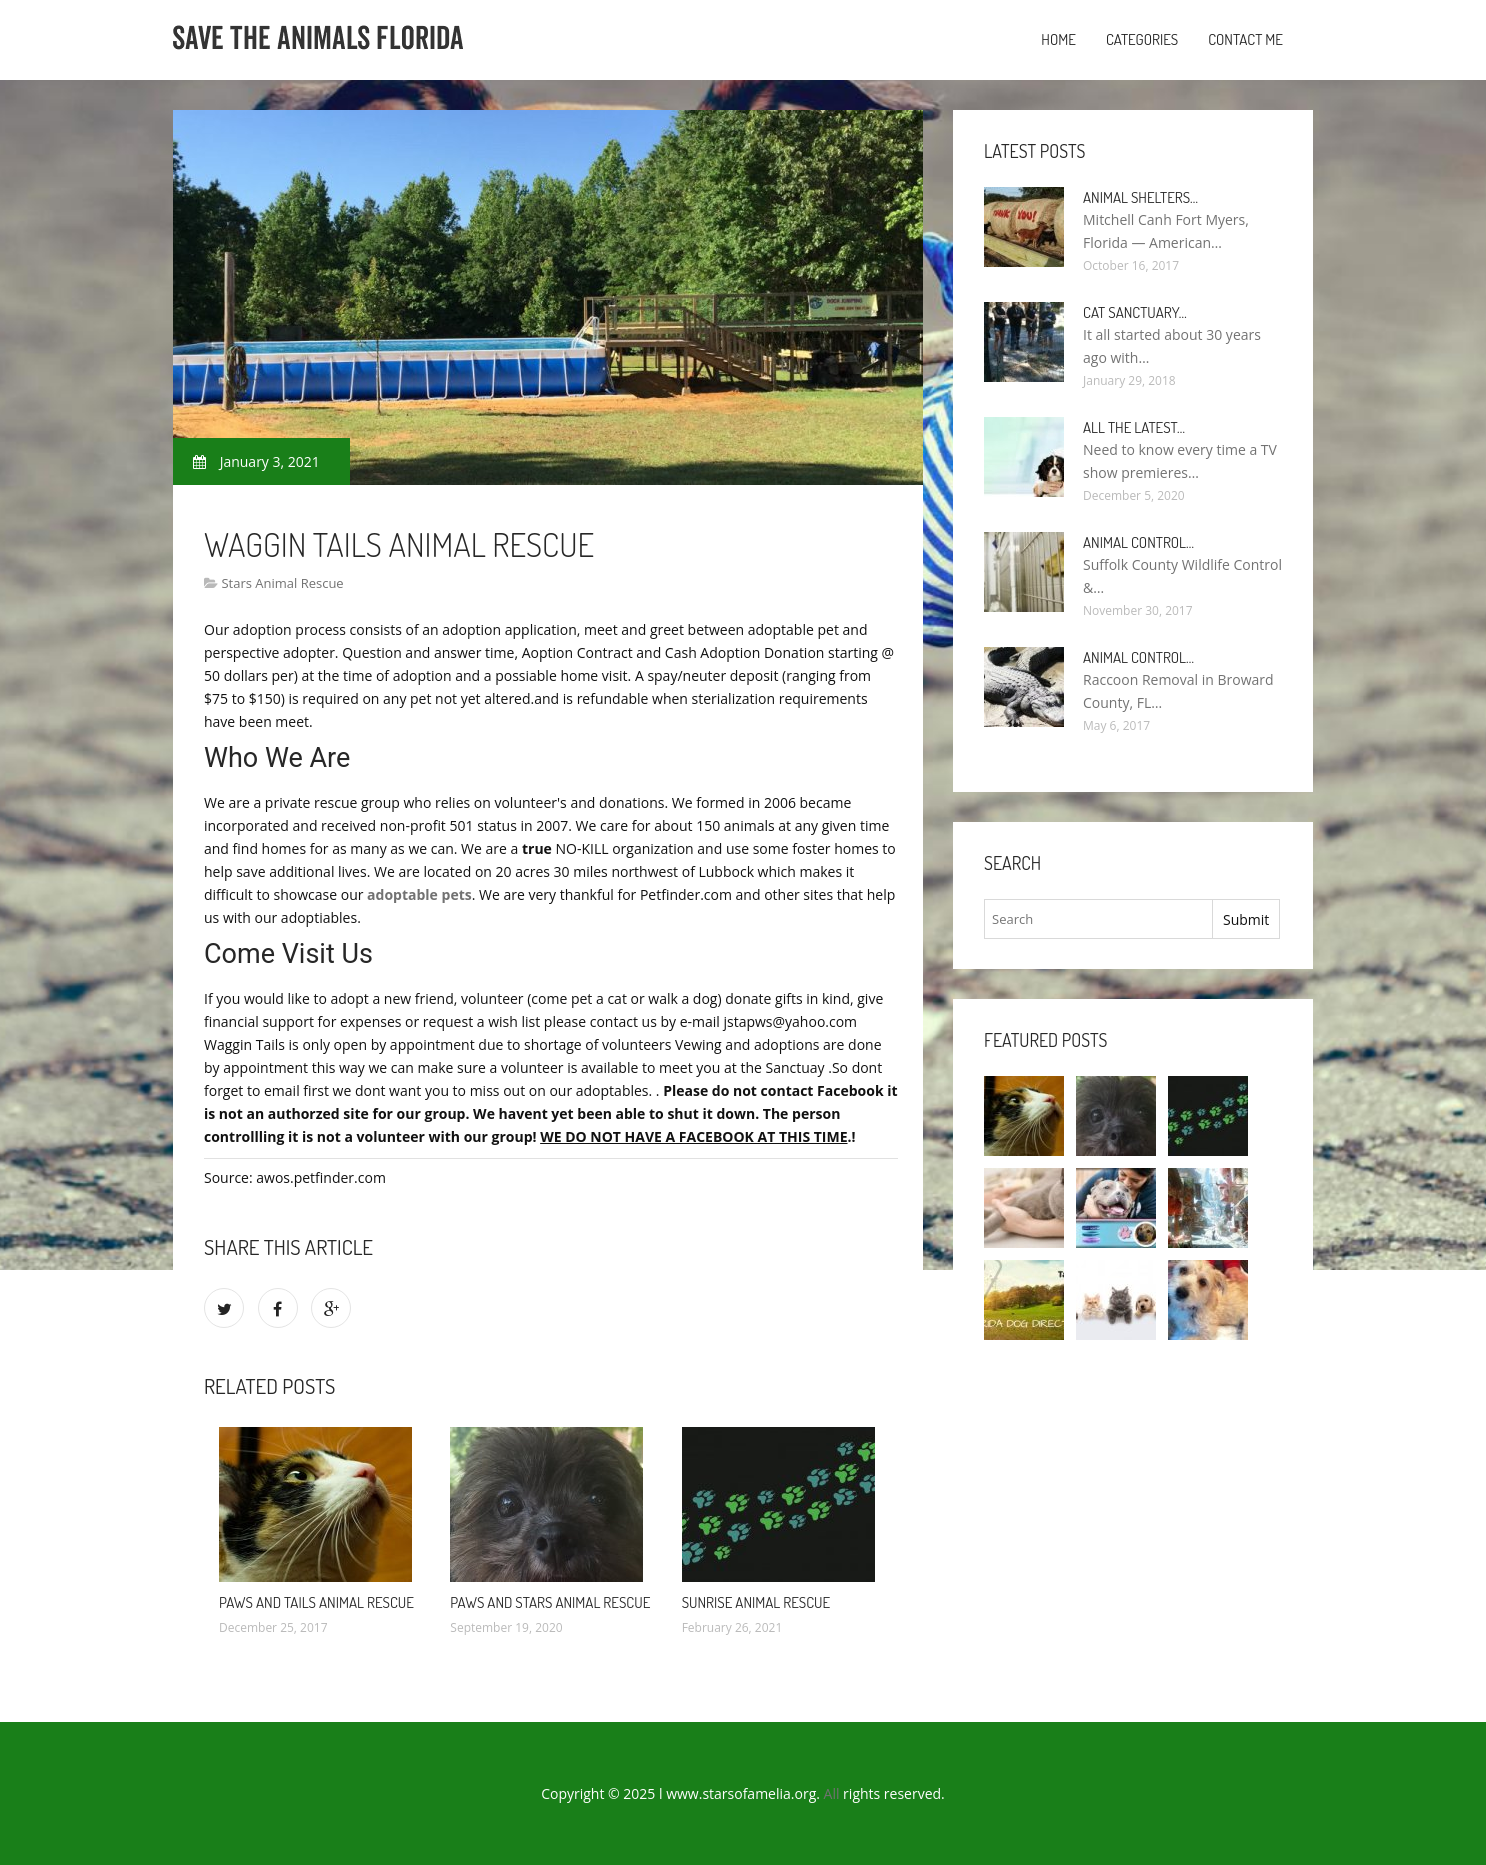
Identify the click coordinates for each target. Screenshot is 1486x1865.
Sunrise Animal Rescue (756, 1602)
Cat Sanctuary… (1135, 312)
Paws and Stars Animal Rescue (550, 1602)
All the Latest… (1134, 427)
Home (1058, 39)
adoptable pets (419, 894)
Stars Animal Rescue (282, 583)
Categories (1142, 39)
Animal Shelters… (1140, 197)
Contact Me (1245, 39)
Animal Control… (1138, 542)
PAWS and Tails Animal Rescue (316, 1602)
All (832, 1793)
